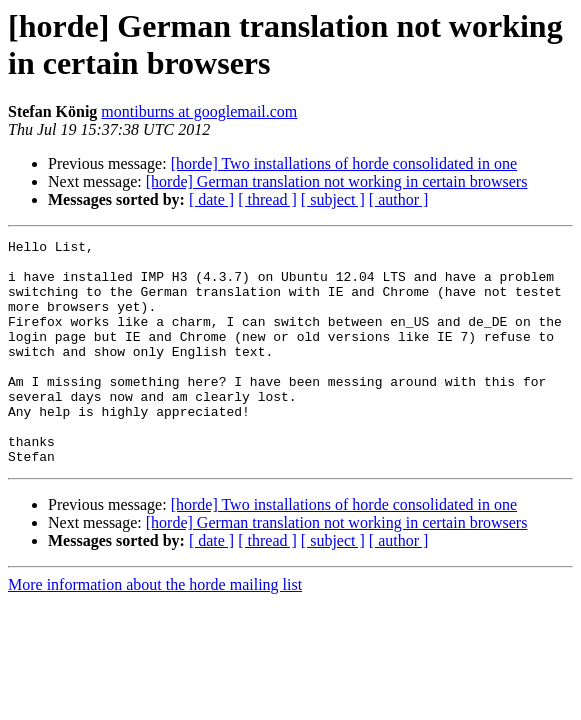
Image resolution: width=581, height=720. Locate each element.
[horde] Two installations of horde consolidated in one (344, 163)
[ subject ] (333, 199)
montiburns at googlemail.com (199, 111)
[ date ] (211, 199)
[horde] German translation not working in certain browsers (337, 181)
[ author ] (399, 199)
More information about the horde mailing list (155, 629)
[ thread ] (267, 199)
